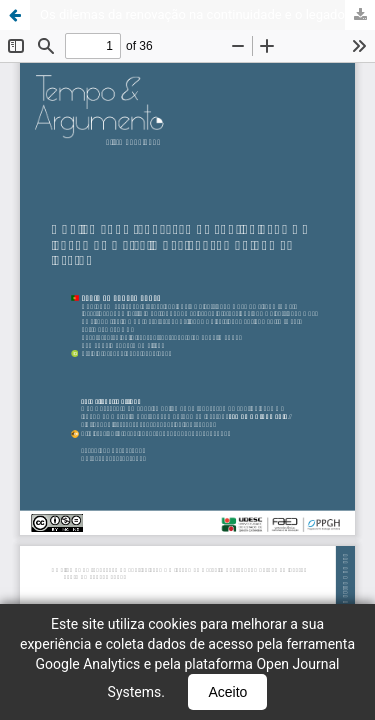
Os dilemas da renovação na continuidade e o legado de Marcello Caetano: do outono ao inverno (207, 14)
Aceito (227, 692)
